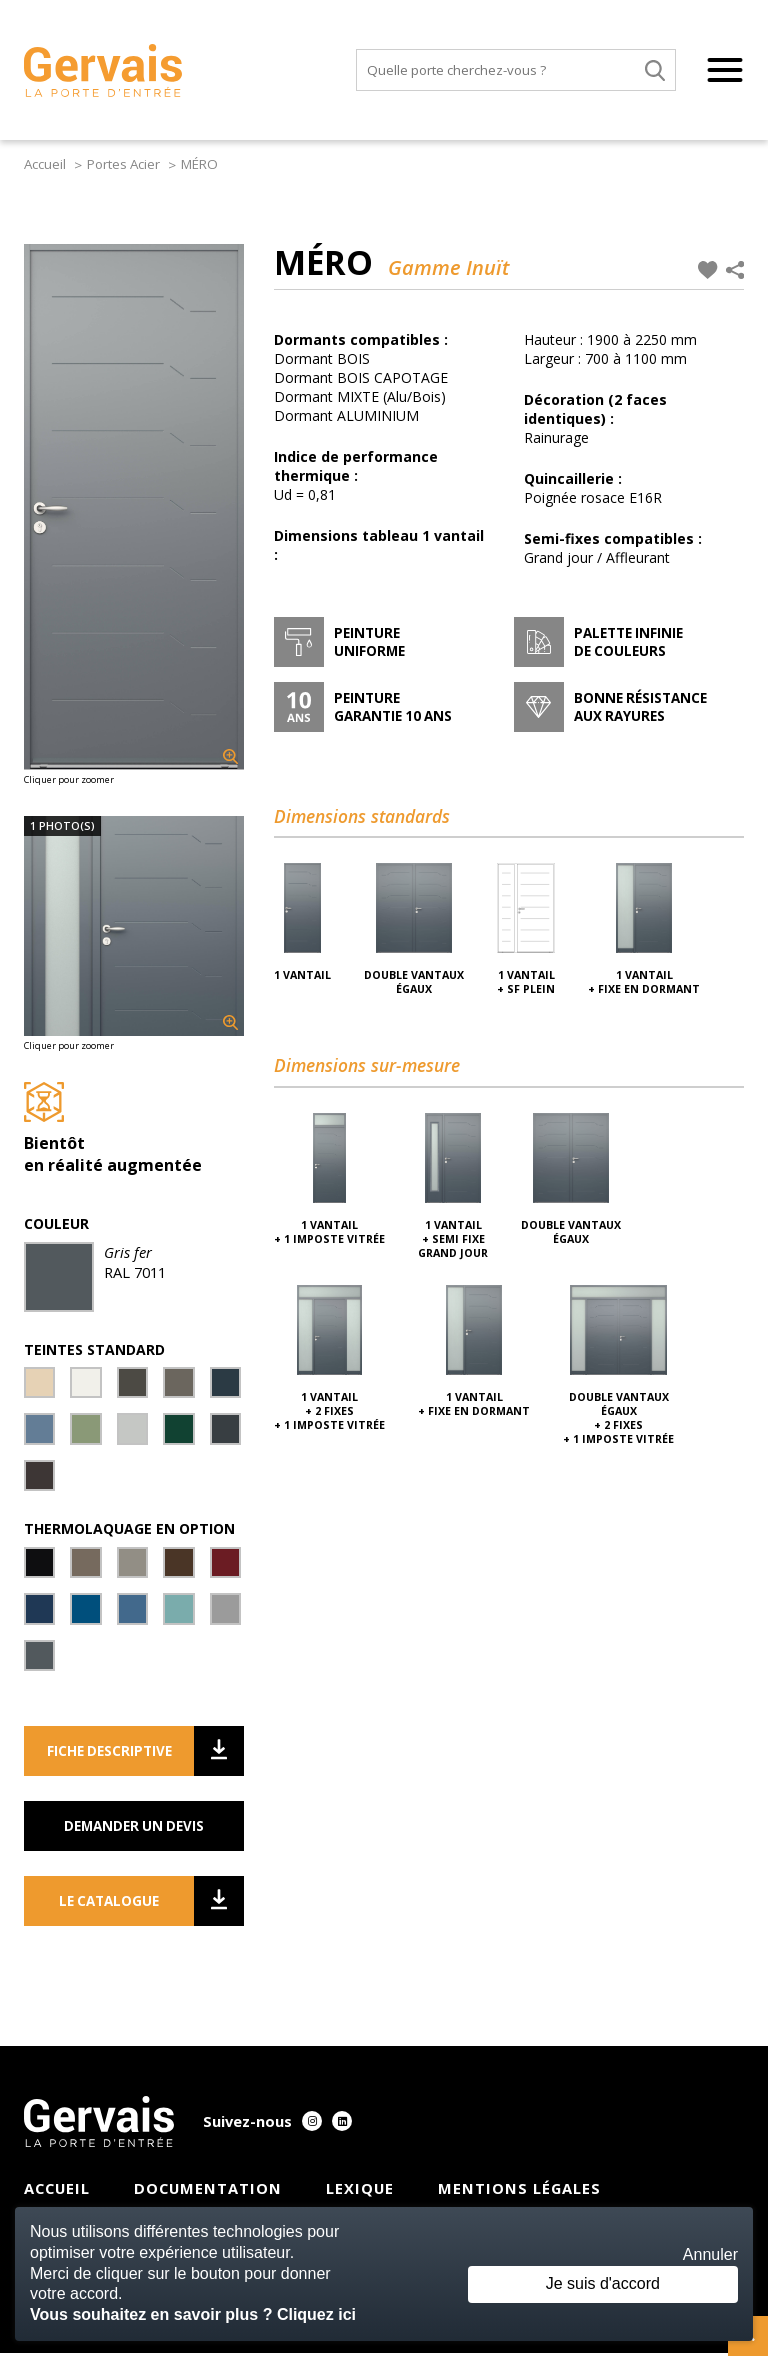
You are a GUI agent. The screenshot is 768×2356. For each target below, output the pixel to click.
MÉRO (199, 164)
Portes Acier (125, 164)
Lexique (360, 2191)
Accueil (46, 164)
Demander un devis (134, 1829)
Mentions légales (519, 2191)
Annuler (710, 2254)
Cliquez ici (316, 2314)
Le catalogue (126, 1904)
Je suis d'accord (601, 2283)
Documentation (208, 2191)
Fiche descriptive (121, 1754)
